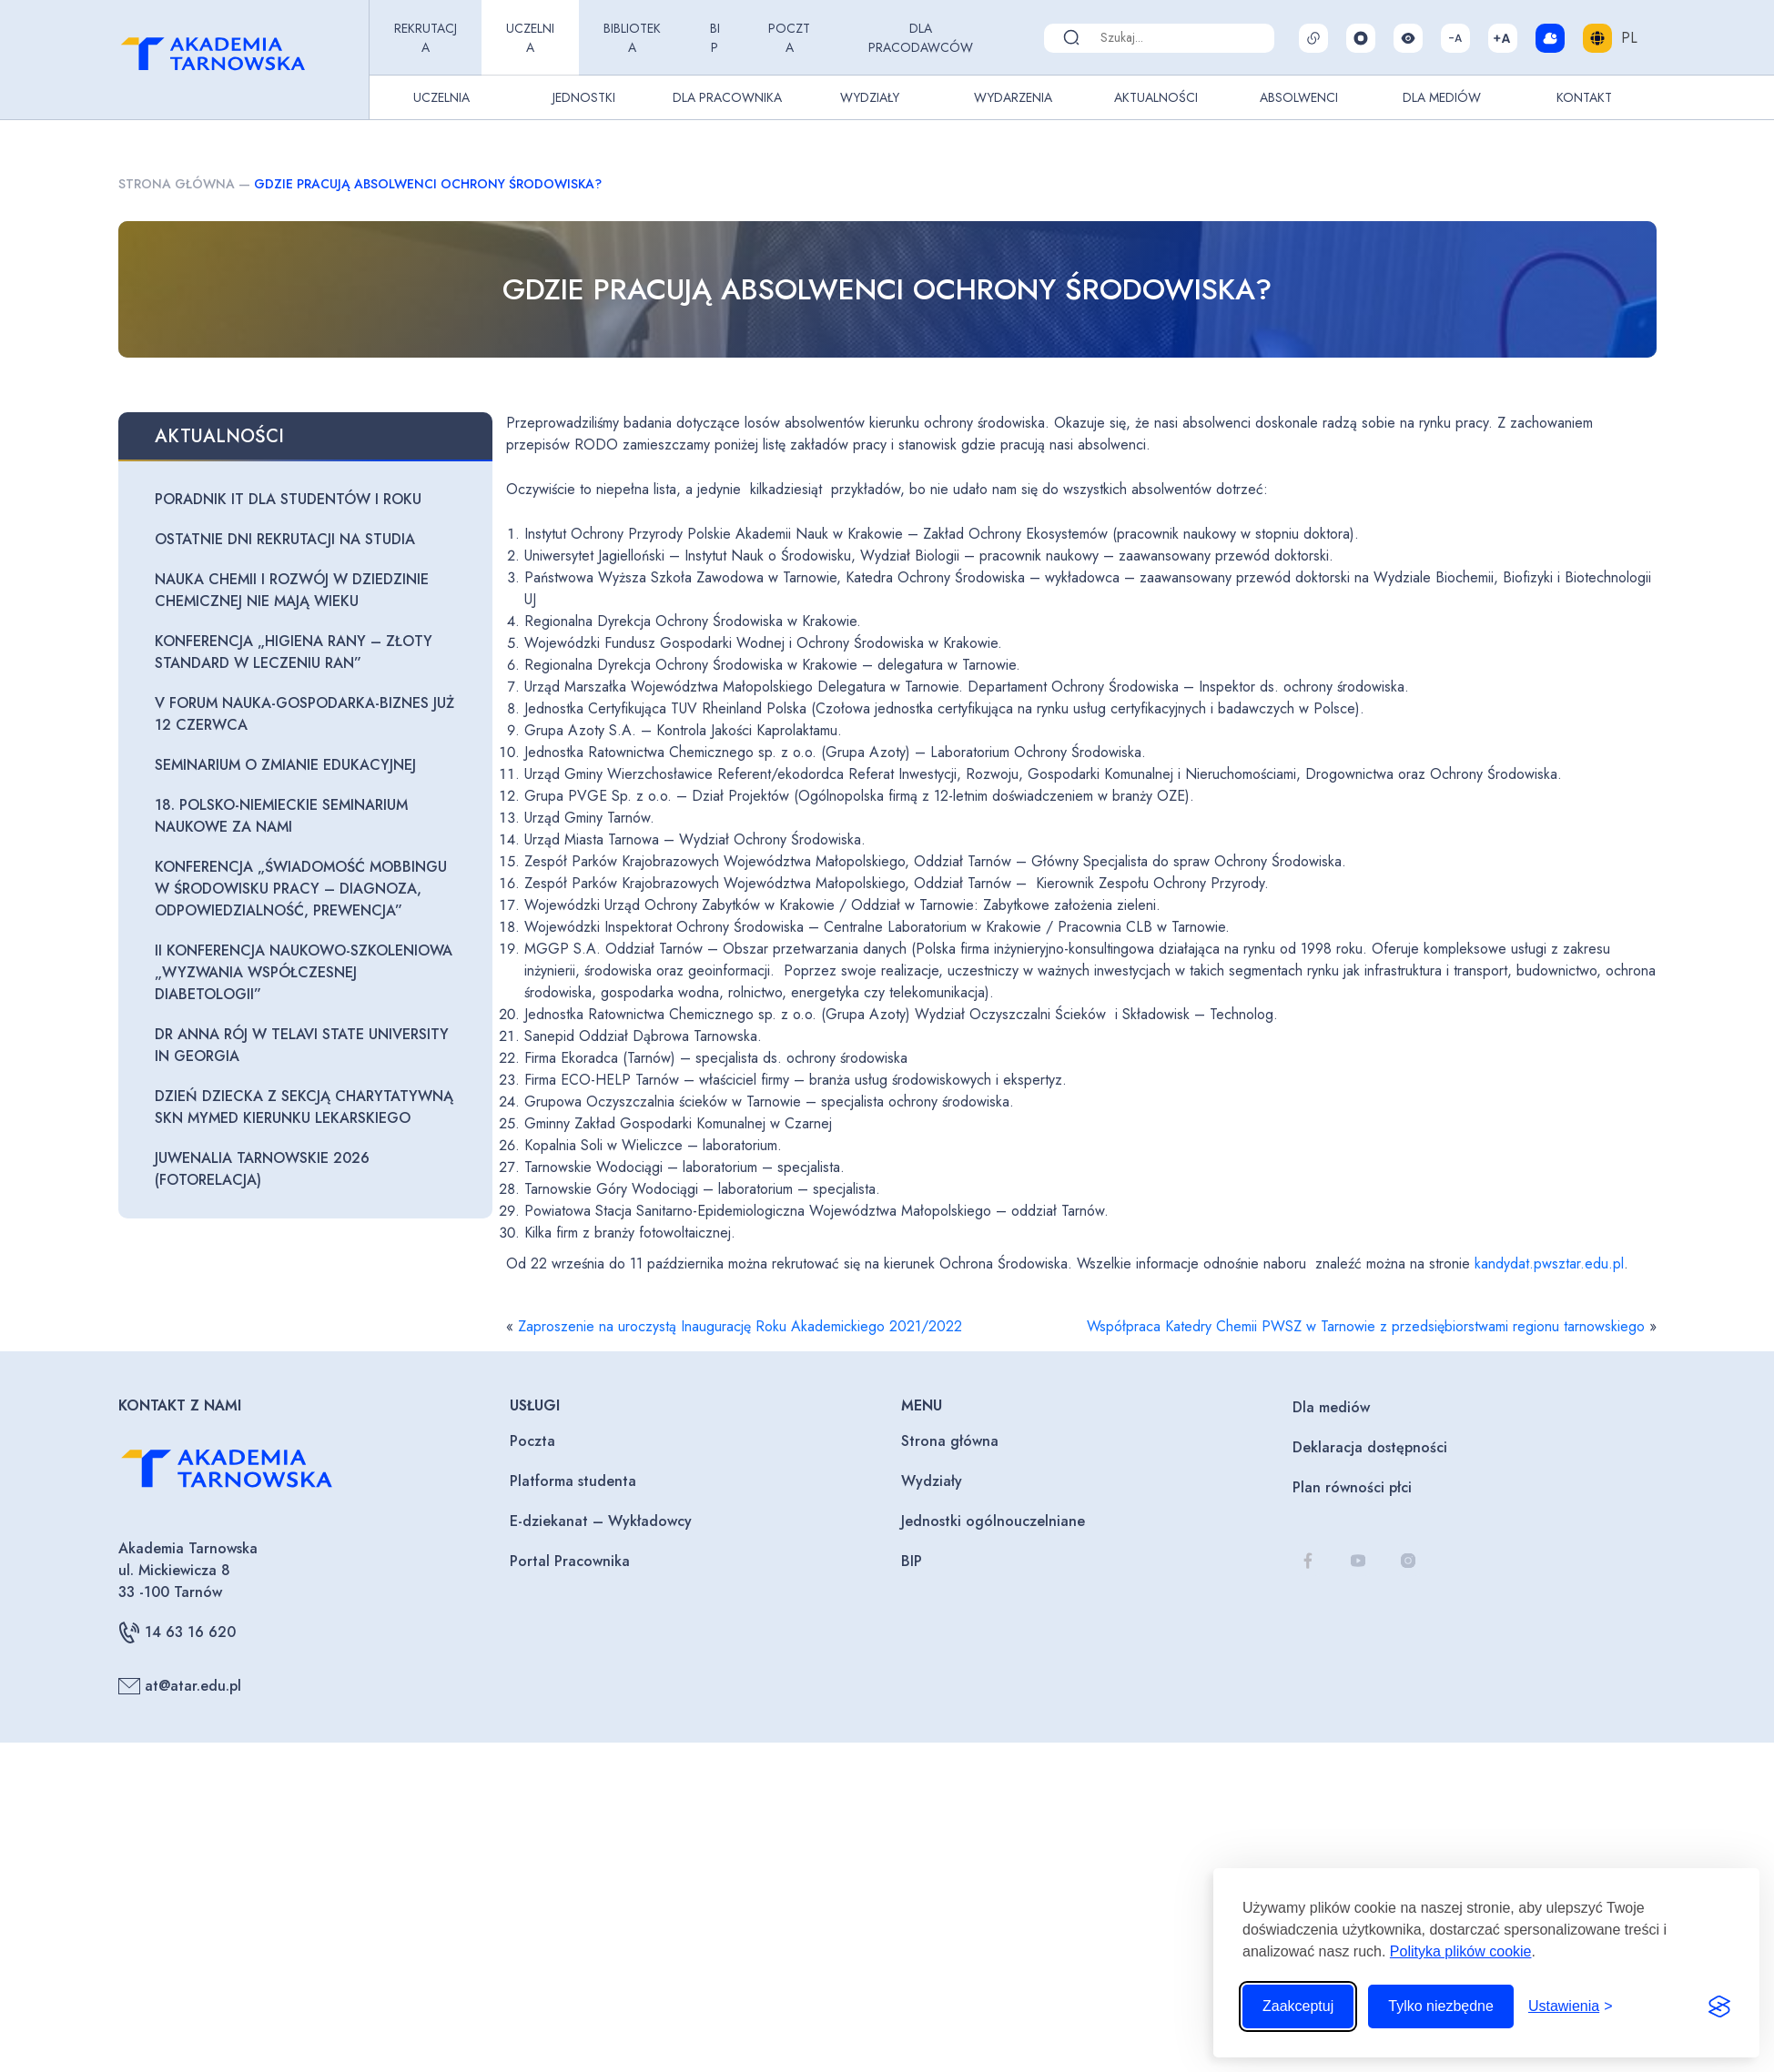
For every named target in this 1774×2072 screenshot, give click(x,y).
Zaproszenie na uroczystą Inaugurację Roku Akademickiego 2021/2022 (740, 1326)
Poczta (789, 37)
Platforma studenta (573, 1481)
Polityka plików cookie (1461, 1951)
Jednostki (583, 97)
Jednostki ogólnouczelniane (993, 1521)
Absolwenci (1299, 97)
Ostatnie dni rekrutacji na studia (285, 539)
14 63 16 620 (177, 1632)
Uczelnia (530, 37)
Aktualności (1156, 97)
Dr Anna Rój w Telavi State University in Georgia (302, 1045)
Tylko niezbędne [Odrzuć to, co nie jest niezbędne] (1441, 2006)
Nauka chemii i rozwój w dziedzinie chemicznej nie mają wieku (292, 590)
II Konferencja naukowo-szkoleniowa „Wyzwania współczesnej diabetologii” (303, 972)
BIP (715, 37)
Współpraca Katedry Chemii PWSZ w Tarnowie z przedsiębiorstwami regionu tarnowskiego (1366, 1326)
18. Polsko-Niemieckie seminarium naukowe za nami (281, 815)
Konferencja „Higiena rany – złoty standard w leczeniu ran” (293, 652)
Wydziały (869, 97)
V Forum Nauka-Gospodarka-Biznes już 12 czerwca (304, 713)
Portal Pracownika (570, 1561)
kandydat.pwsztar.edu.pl (1549, 1263)
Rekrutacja (425, 37)
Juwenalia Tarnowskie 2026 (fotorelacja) (262, 1168)
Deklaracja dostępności (1369, 1447)
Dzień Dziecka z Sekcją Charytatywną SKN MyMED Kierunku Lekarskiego (304, 1107)
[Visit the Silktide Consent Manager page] (1719, 2006)
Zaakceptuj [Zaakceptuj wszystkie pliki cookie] (1297, 2006)
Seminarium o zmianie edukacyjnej (285, 764)
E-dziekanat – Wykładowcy (601, 1521)
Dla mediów (1331, 1407)
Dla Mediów (1442, 97)
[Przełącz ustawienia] (1570, 2006)
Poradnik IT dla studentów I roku (288, 499)
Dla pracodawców (920, 37)
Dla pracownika (727, 97)
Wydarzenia (1013, 97)
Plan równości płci (1352, 1487)
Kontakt (1584, 97)
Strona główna (176, 184)
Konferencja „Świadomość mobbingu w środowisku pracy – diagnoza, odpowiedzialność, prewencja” (301, 888)
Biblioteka (632, 37)
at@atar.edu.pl (179, 1686)
